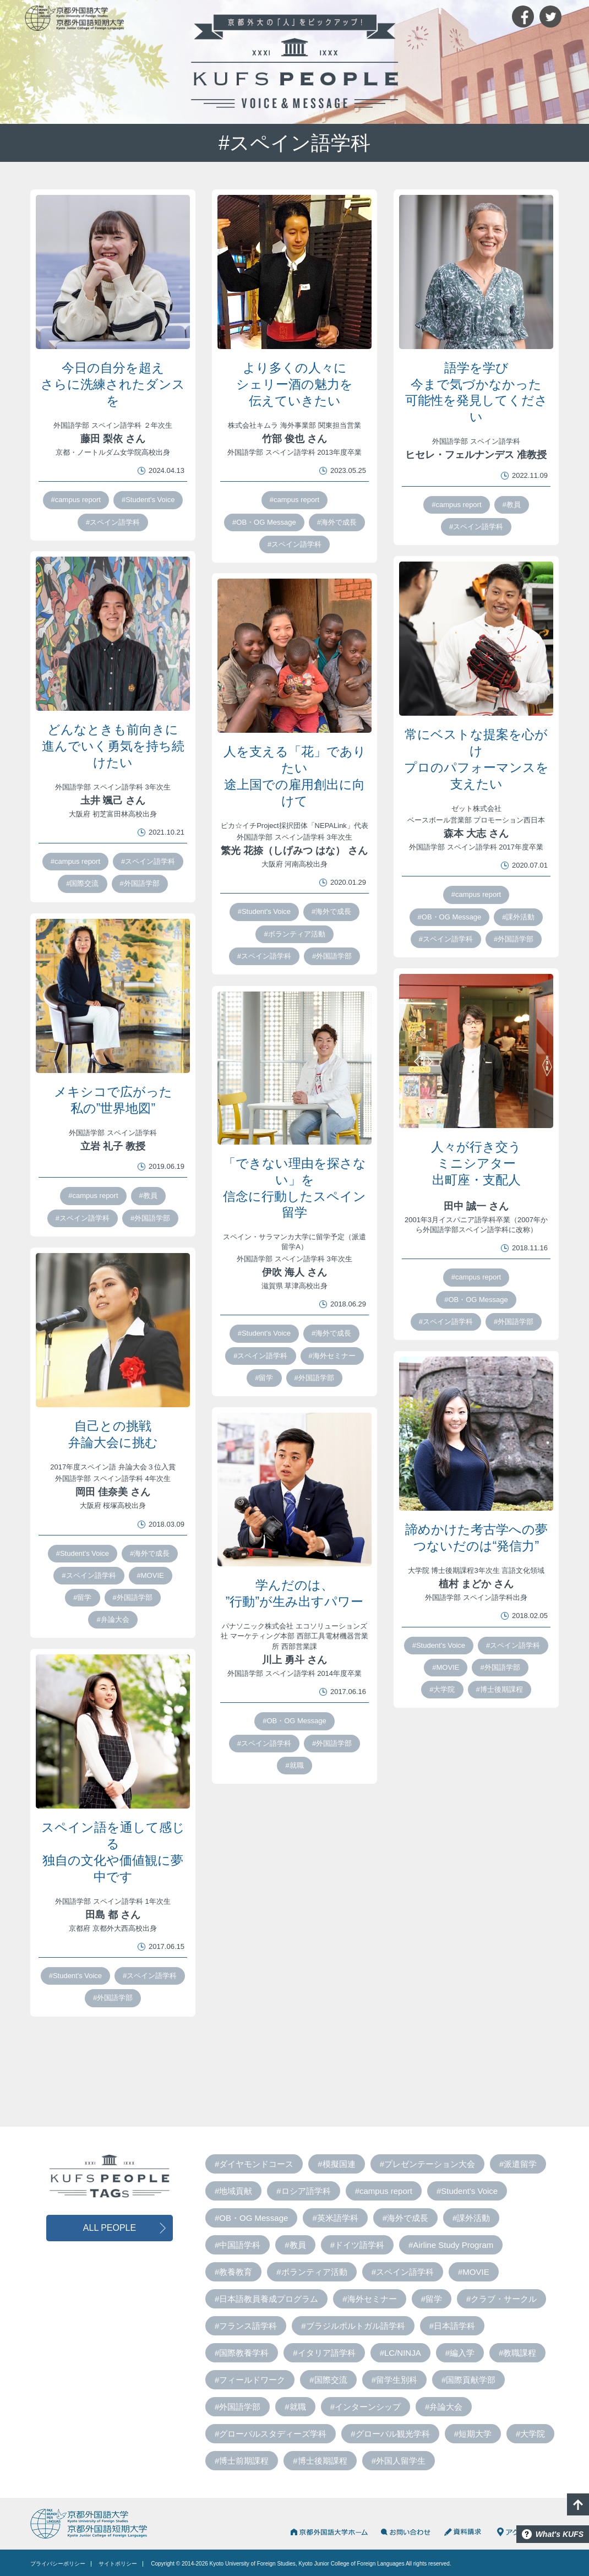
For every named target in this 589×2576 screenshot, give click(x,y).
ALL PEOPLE (109, 2227)
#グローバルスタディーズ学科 (270, 2433)
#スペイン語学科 (113, 522)
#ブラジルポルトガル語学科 (353, 2325)
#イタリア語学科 (324, 2352)
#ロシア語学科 (303, 2191)
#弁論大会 (112, 1619)
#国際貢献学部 (468, 2379)
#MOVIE (150, 1575)
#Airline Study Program (450, 2245)
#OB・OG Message (264, 522)
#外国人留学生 (399, 2460)
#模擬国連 (336, 2164)
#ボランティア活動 (294, 934)
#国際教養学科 (242, 2352)
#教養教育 (233, 2272)
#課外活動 (518, 917)
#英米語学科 (335, 2218)
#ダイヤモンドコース (254, 2164)
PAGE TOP (578, 2504)
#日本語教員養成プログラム (266, 2298)
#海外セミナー (332, 1356)
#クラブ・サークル (501, 2298)
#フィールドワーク (250, 2379)
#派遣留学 (518, 2164)
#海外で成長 (337, 522)
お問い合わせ (405, 2532)
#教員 (512, 504)
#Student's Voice (148, 499)
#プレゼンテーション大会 (427, 2164)
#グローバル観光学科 (390, 2433)
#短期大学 (473, 2433)
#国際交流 (82, 883)
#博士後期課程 (499, 1689)
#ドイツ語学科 (357, 2245)
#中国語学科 (237, 2245)
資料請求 (463, 2532)
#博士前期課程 (242, 2460)
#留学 (264, 1378)
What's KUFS (559, 2534)
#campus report (76, 499)
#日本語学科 (452, 2325)
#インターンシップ (365, 2406)
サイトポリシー (118, 2564)
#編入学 (460, 2352)
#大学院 (442, 1689)
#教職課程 (517, 2352)
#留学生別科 (394, 2379)
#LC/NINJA (400, 2352)
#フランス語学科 (246, 2325)
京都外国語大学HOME (328, 2532)
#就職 (294, 1765)
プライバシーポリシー (57, 2564)
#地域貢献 (233, 2191)
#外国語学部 (140, 883)
